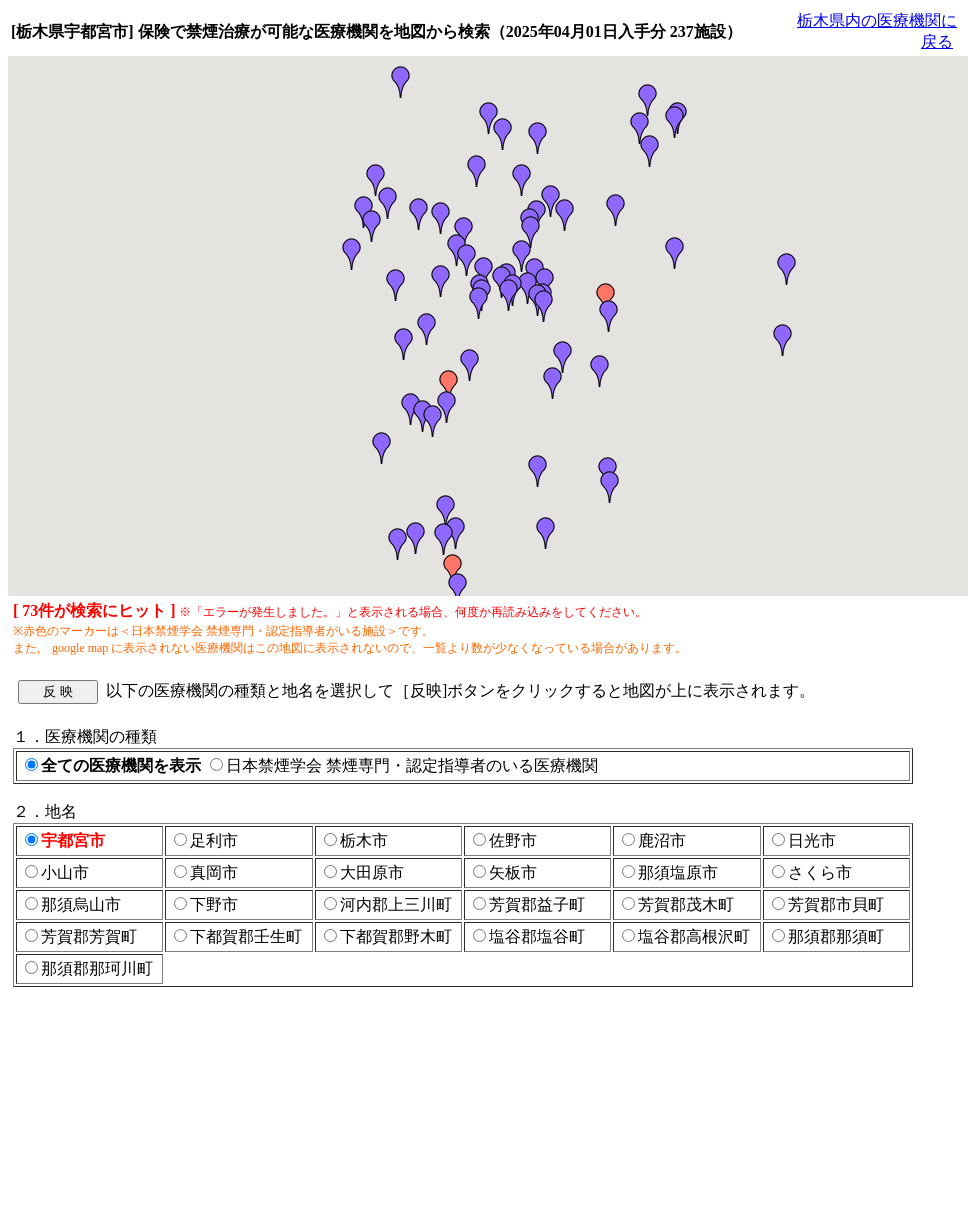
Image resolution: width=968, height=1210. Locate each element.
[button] (503, 134)
